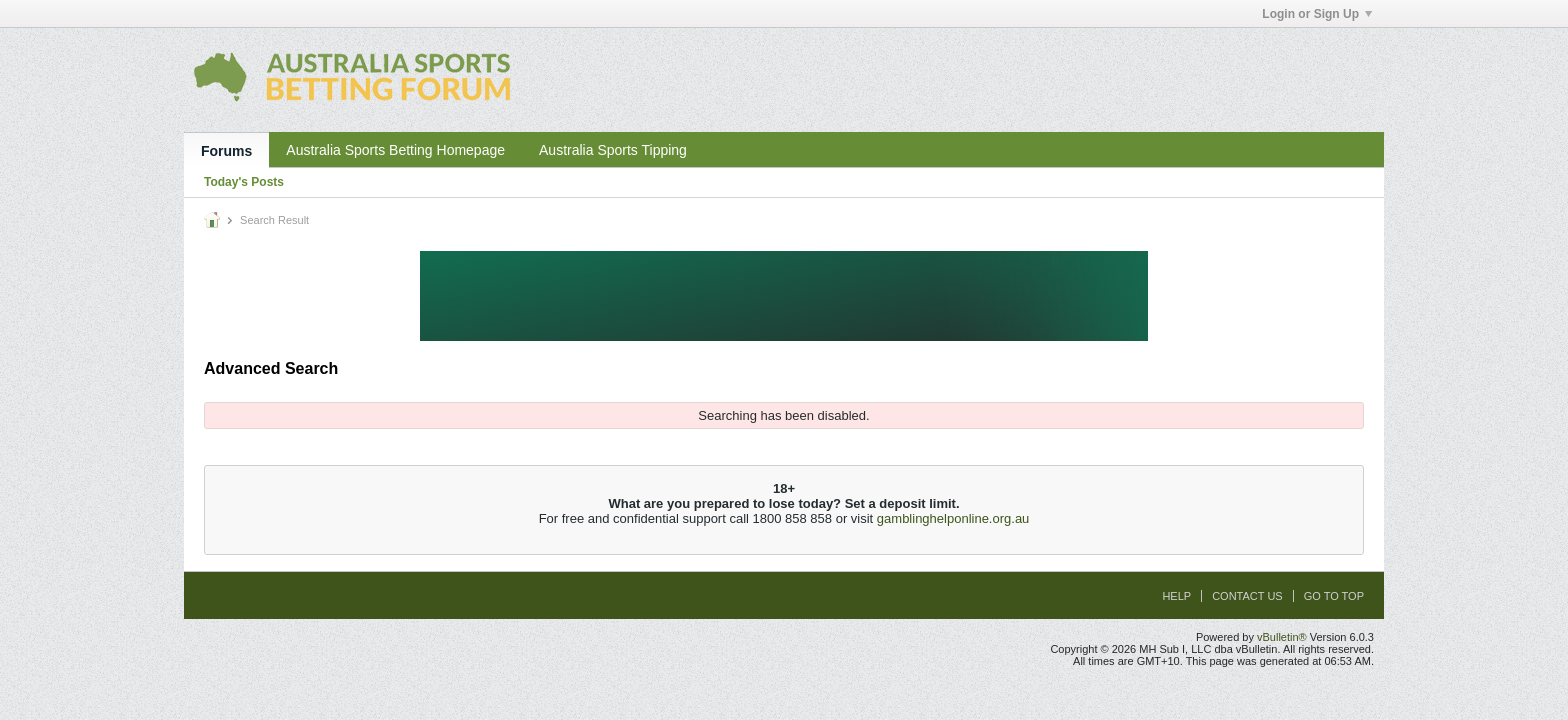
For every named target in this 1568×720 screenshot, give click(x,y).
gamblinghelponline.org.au (953, 518)
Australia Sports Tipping (613, 150)
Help (1176, 596)
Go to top (1334, 596)
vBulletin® (1282, 637)
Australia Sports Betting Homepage (395, 150)
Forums (226, 151)
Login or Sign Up (1317, 14)
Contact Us (1247, 596)
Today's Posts (244, 182)
